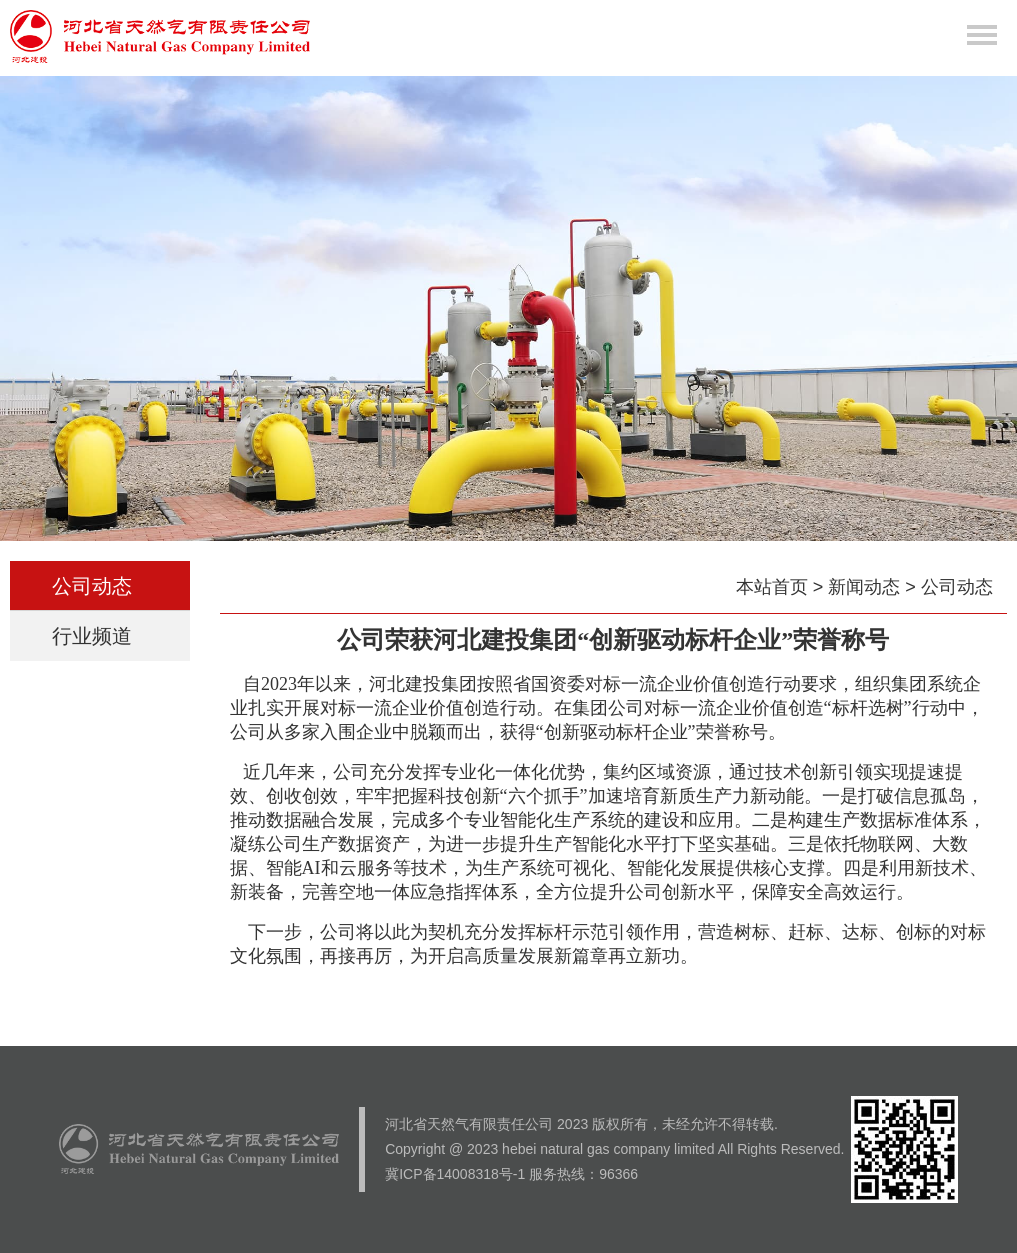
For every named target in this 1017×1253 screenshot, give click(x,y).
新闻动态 (864, 587)
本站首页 (772, 587)
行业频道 (99, 636)
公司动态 (99, 586)
